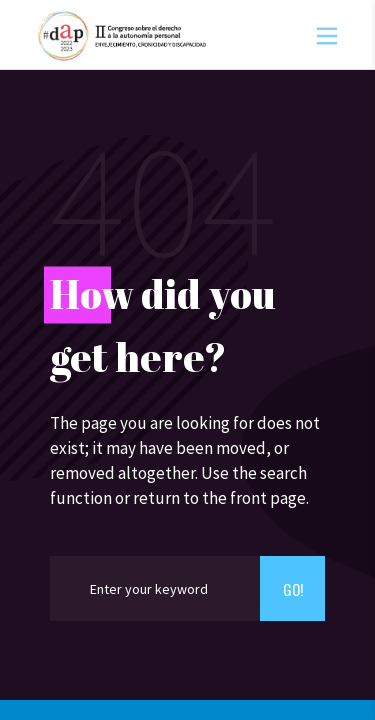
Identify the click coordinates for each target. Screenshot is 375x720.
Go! (293, 589)
